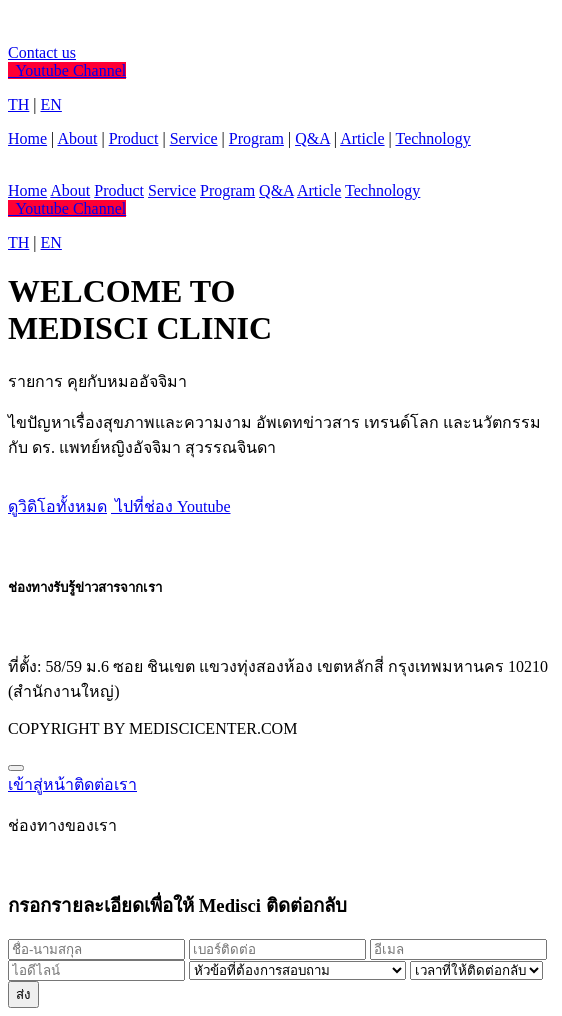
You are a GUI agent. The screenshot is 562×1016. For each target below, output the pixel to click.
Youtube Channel (67, 70)
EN (51, 104)
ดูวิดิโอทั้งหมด (57, 506)
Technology (432, 138)
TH (18, 104)
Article (362, 138)
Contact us (42, 52)
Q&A (312, 138)
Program (256, 138)
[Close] (16, 768)
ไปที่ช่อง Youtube (171, 506)
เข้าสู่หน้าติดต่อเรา (72, 784)
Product (134, 138)
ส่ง (23, 994)
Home (27, 138)
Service (194, 138)
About (77, 138)
